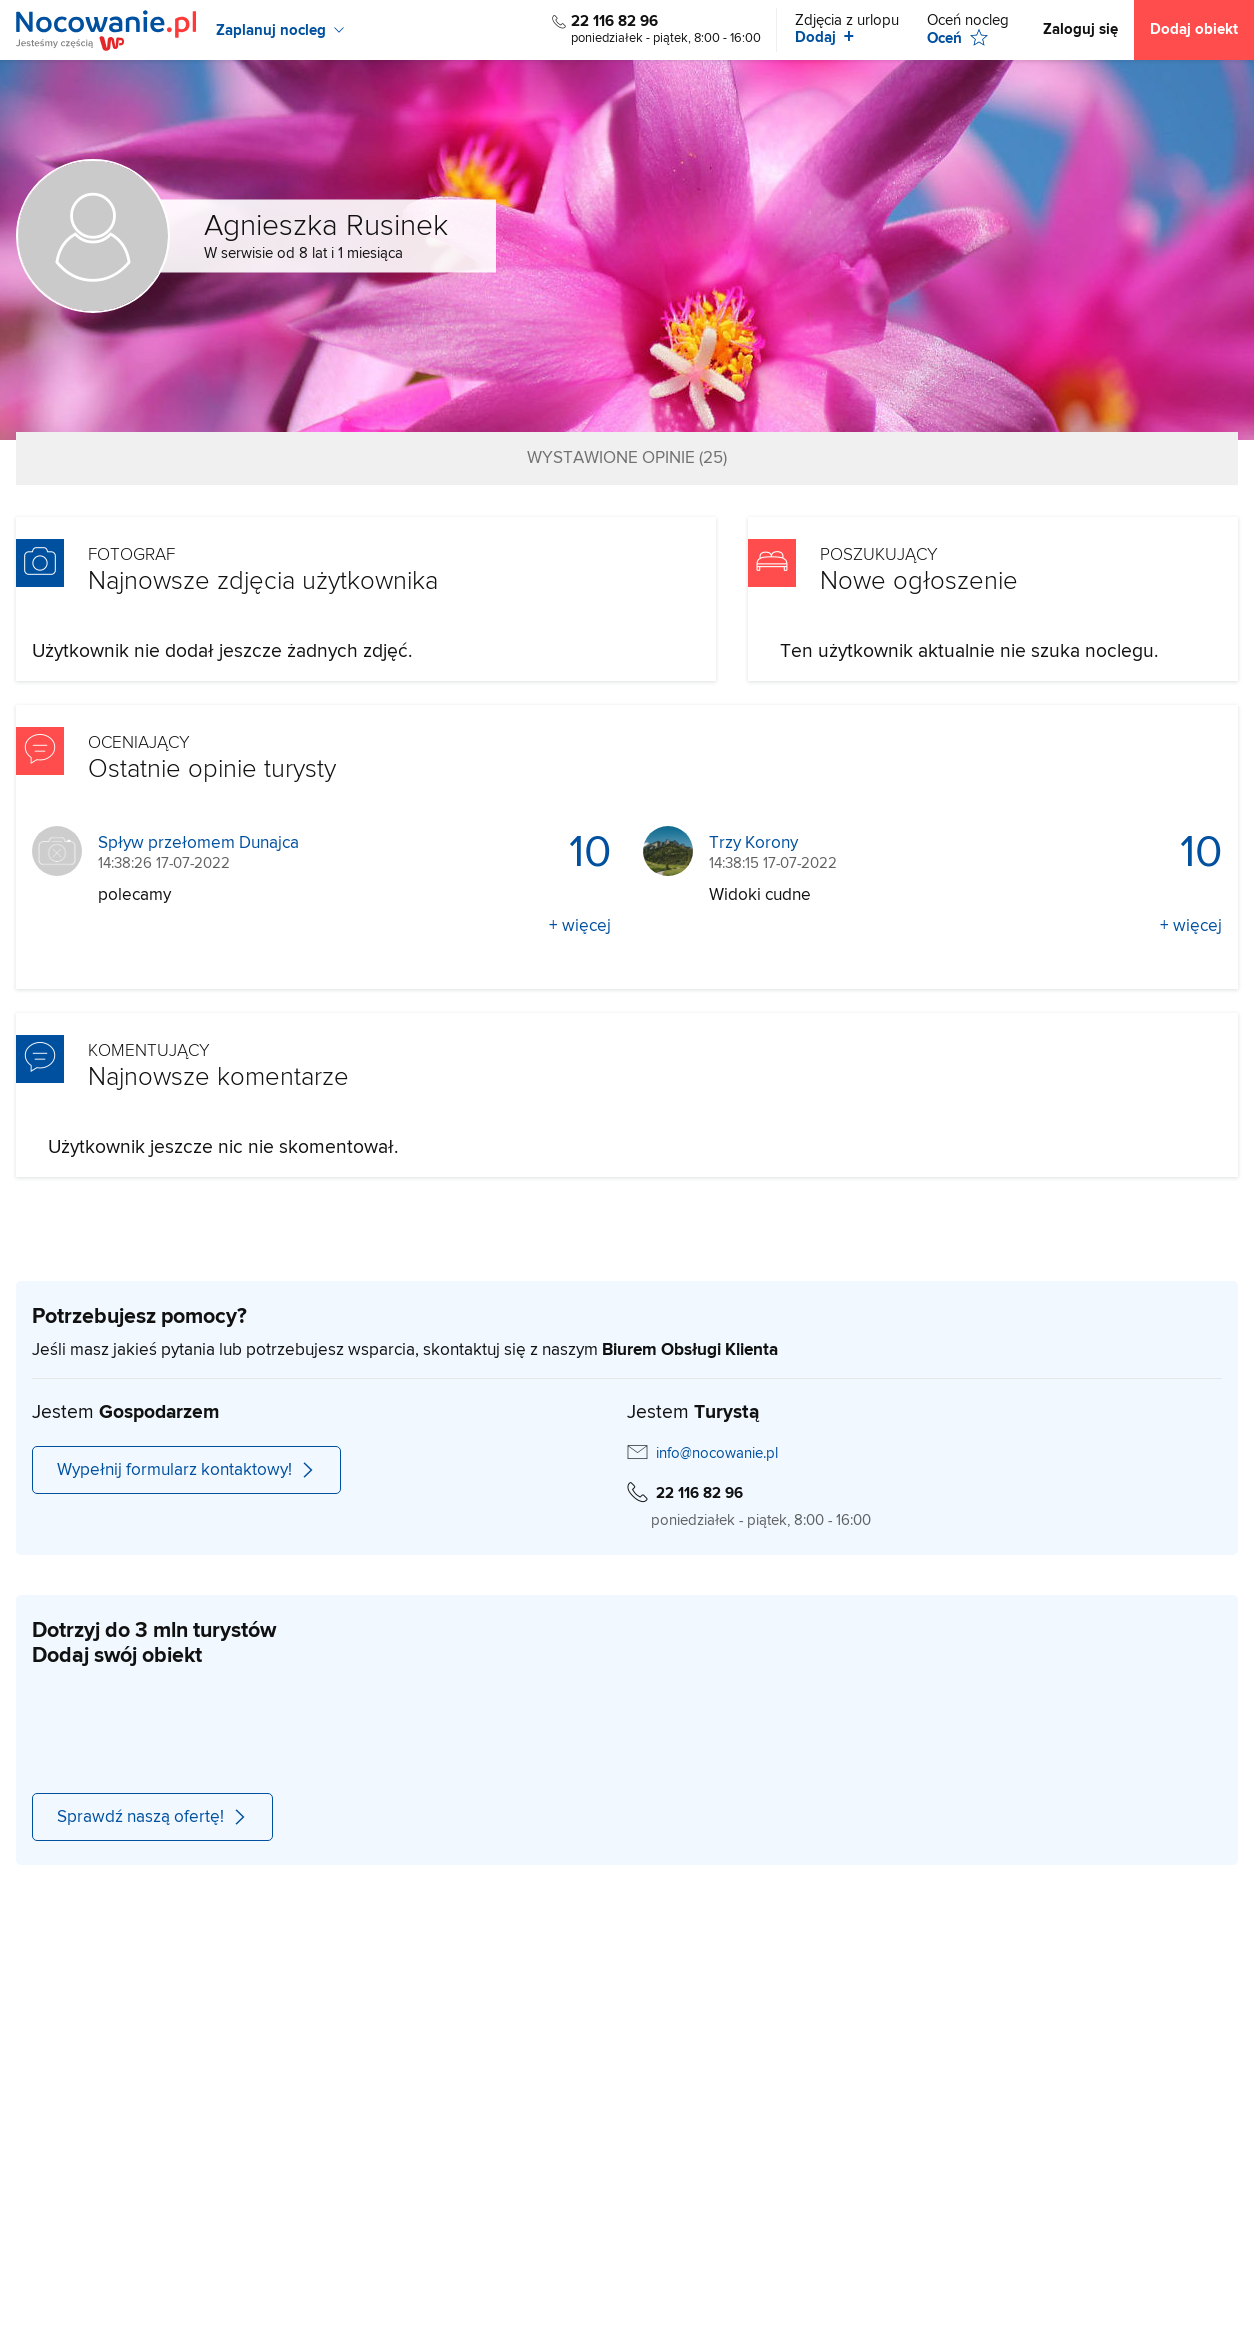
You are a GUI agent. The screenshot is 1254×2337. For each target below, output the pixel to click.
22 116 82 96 (614, 21)
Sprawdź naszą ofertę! (152, 1817)
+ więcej (580, 926)
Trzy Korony (753, 843)
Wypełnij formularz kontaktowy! (186, 1470)
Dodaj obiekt (1194, 29)
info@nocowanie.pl (717, 1453)
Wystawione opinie (627, 458)
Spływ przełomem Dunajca (198, 843)
